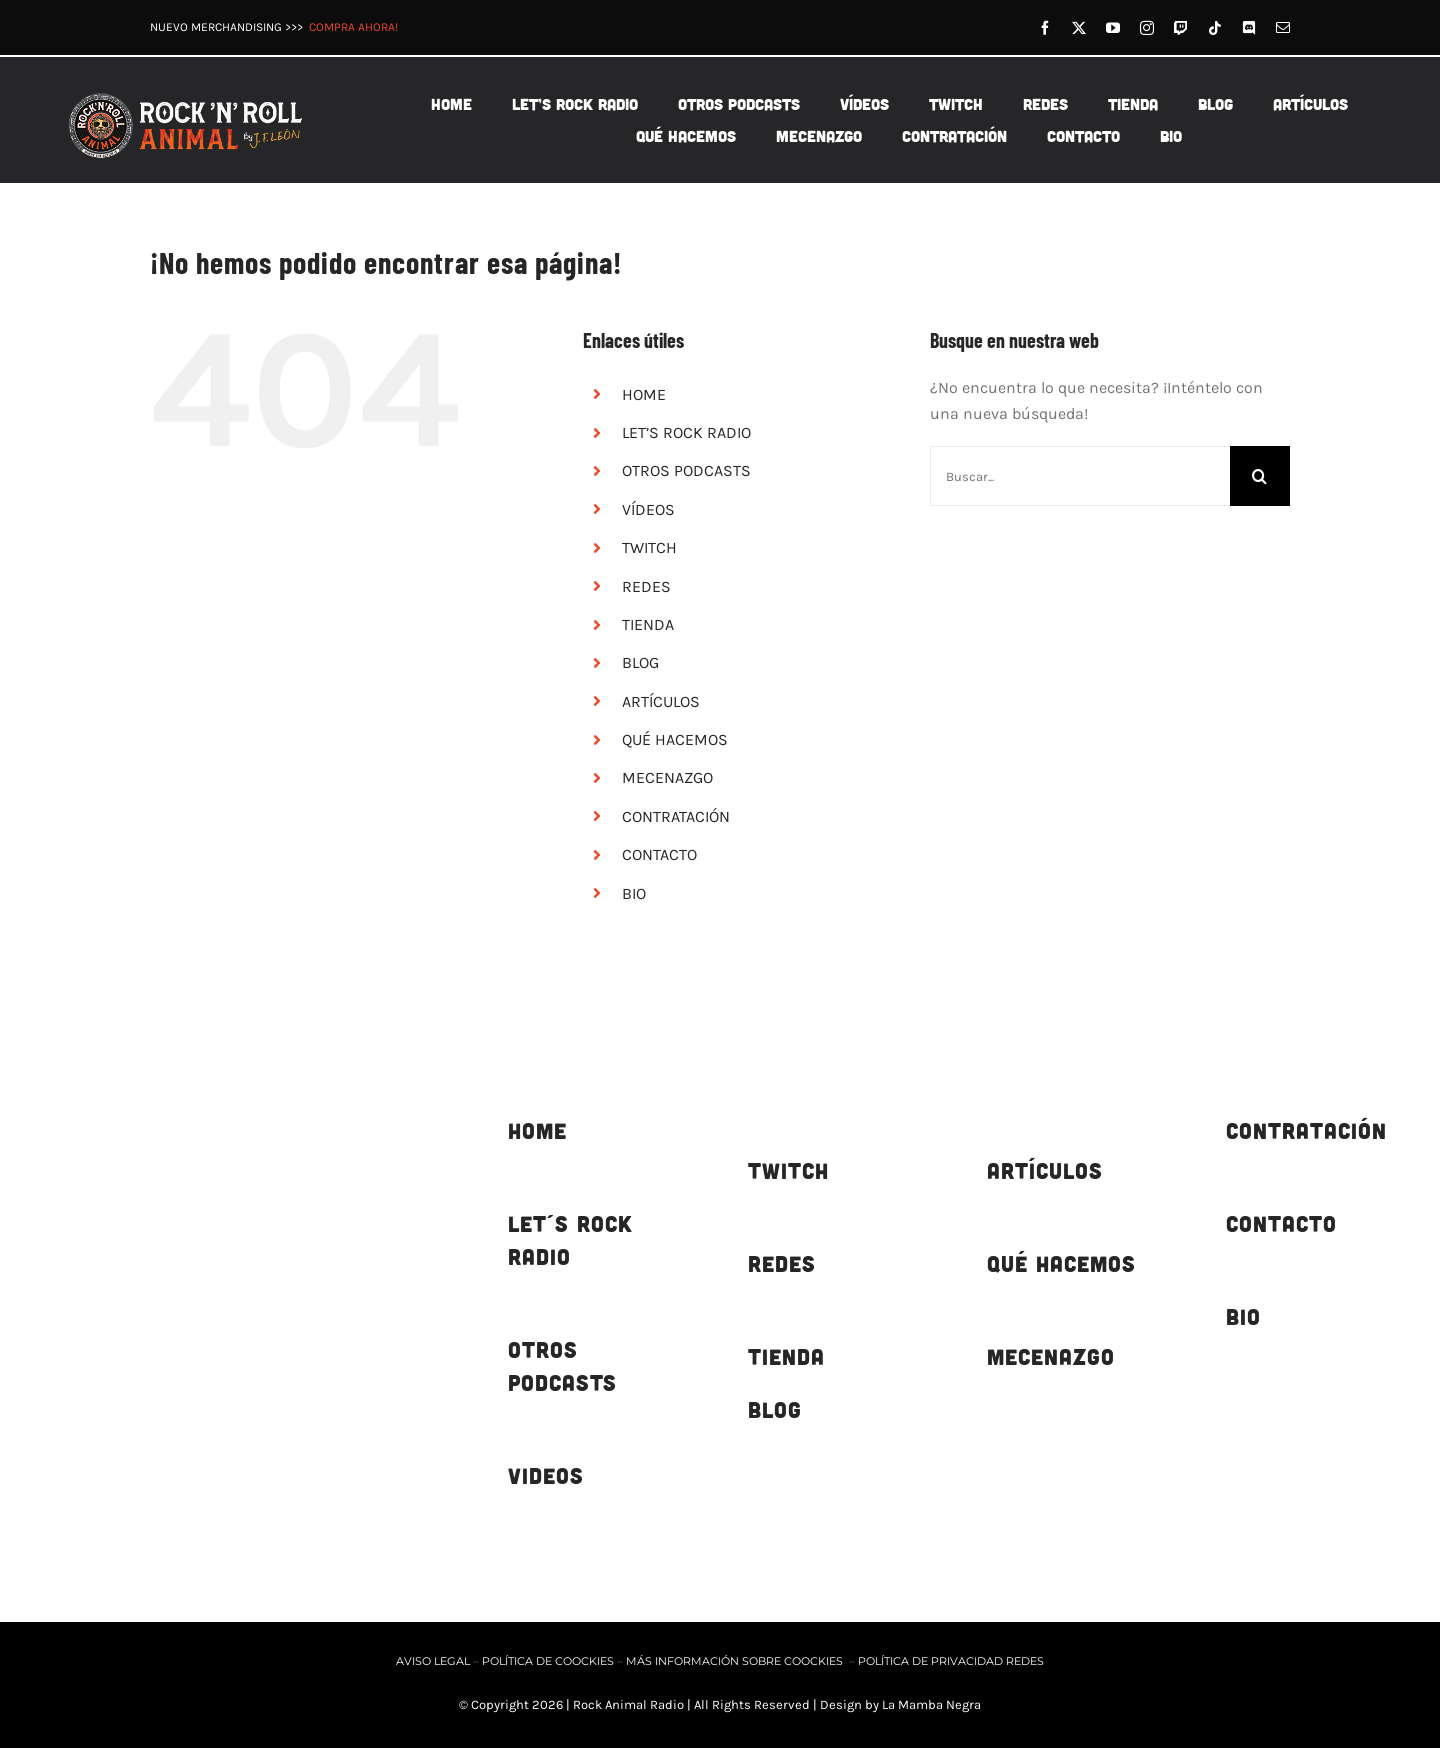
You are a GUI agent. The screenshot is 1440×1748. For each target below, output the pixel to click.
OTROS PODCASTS (686, 470)
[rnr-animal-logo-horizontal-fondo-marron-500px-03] (187, 92)
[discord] (1249, 28)
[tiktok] (1215, 28)
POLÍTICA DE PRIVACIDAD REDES (951, 1661)
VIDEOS (546, 1475)
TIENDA (648, 624)
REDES (646, 586)
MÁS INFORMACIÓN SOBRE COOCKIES (734, 1661)
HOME (644, 394)
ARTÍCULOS (661, 701)
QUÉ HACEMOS (675, 739)
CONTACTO (659, 854)
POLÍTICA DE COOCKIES (548, 1661)
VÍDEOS (648, 509)
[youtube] (1113, 28)
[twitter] (1079, 28)
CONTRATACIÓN (676, 816)
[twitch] (1181, 28)
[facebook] (1045, 28)
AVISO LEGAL (434, 1661)
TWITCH (649, 547)
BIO (634, 893)
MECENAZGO (667, 777)
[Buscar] (1260, 476)
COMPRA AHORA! (353, 27)
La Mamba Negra (931, 1704)
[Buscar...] (1080, 476)
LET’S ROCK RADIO (686, 432)
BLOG (640, 662)
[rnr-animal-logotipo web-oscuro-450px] (221, 1049)
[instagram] (1147, 28)
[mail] (1283, 28)
